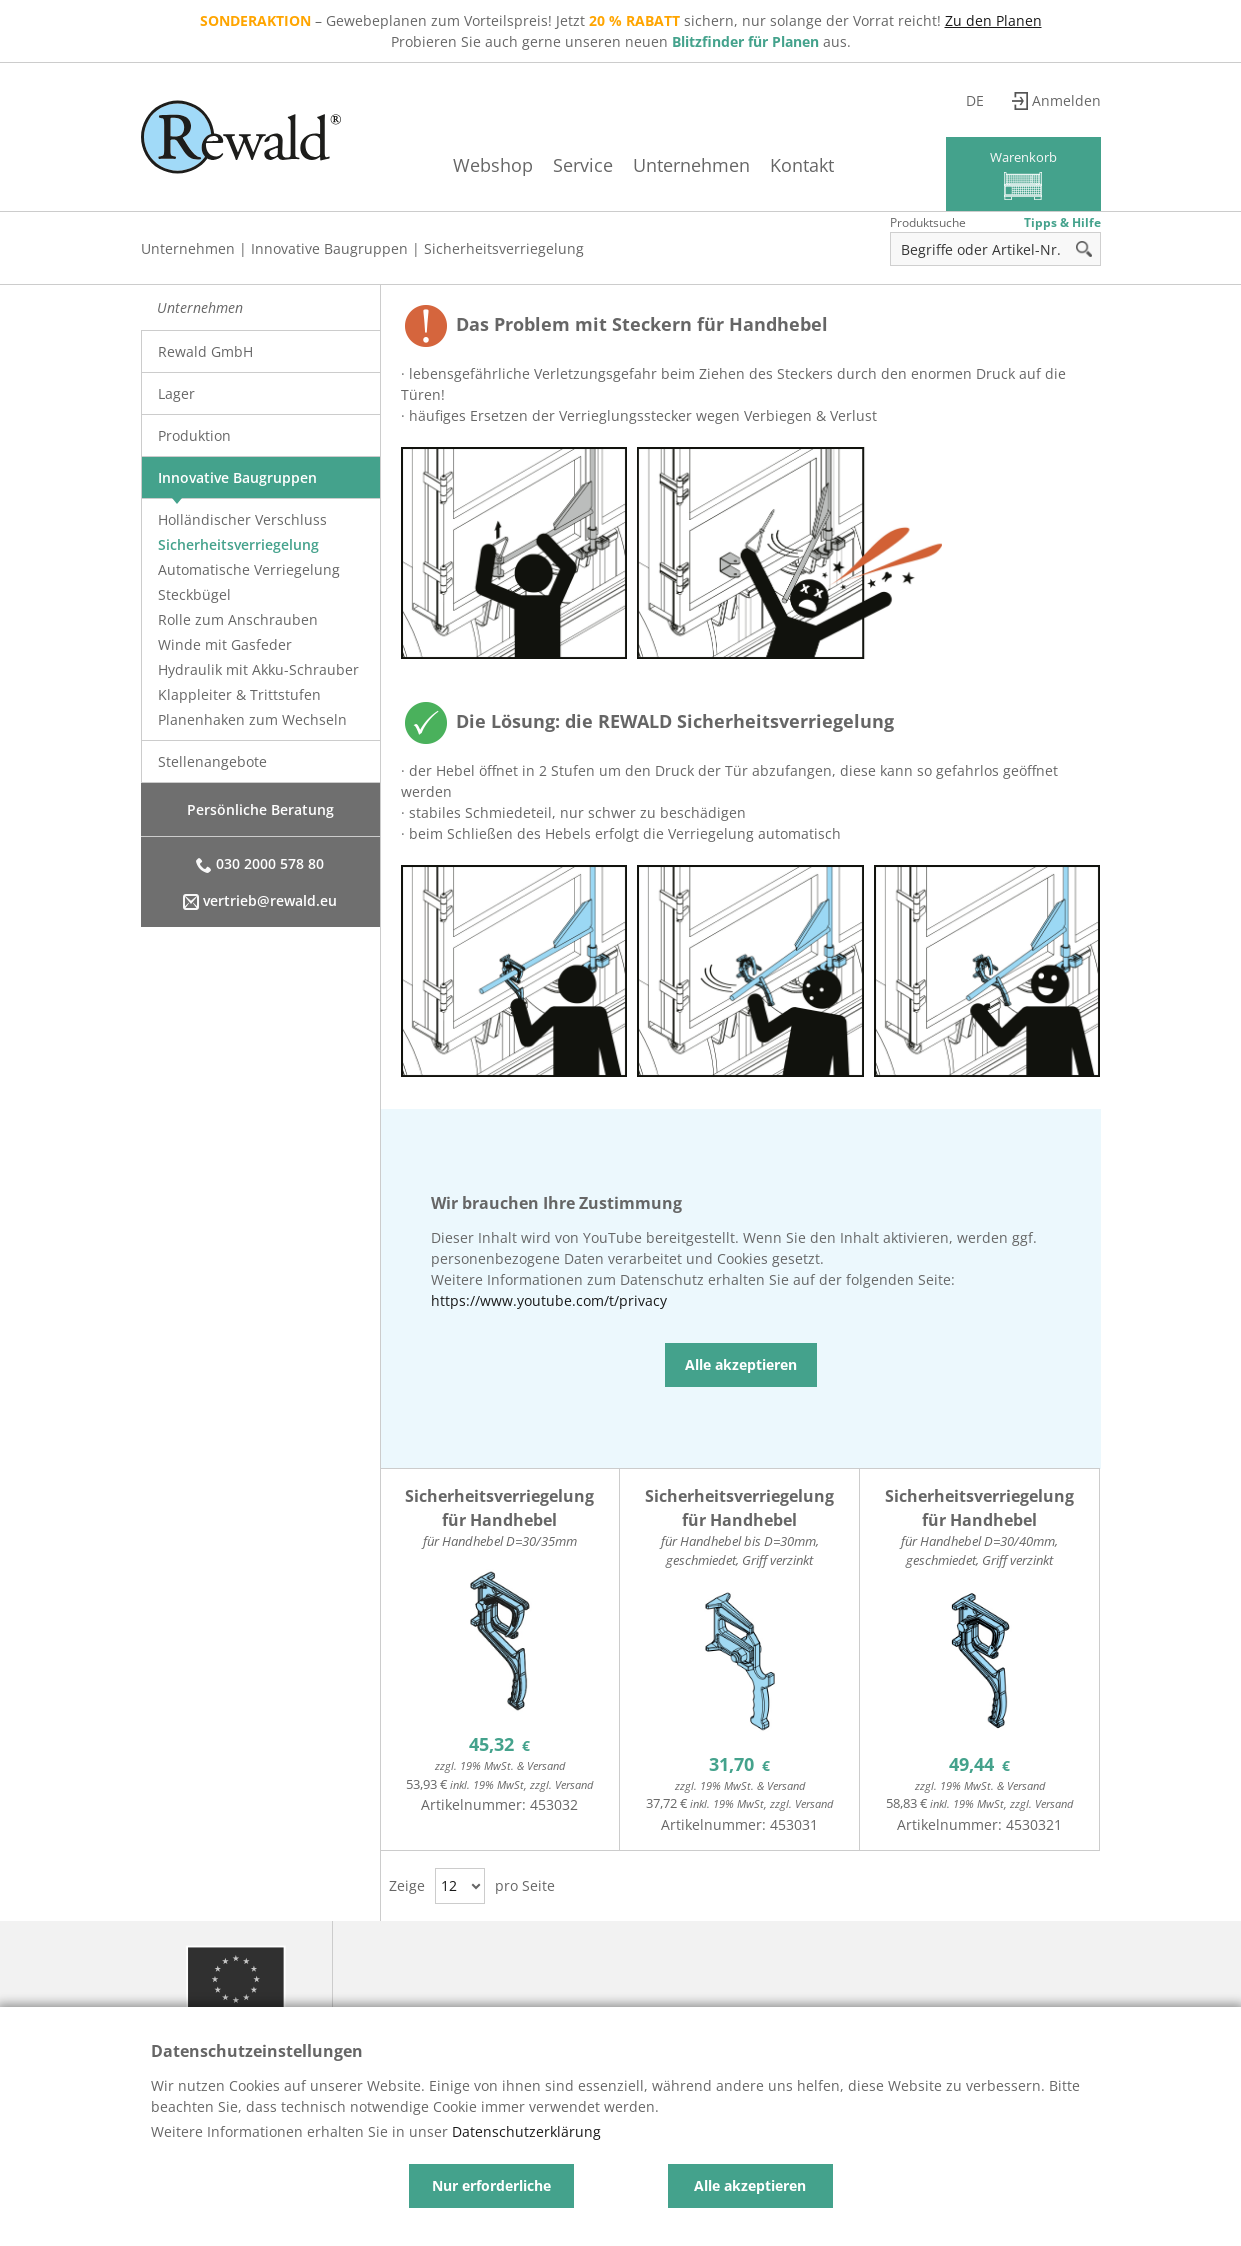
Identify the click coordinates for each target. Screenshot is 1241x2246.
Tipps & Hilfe (1062, 222)
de (975, 100)
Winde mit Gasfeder (225, 644)
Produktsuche (928, 222)
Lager (176, 393)
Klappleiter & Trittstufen (239, 694)
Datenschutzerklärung (526, 2131)
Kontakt (802, 165)
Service (583, 165)
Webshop (493, 165)
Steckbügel (194, 594)
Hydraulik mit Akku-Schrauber (258, 669)
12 (449, 1885)
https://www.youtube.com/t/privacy (549, 1300)
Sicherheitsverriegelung (504, 248)
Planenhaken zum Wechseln (252, 719)
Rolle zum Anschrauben (238, 619)
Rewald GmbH (205, 351)
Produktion (194, 435)
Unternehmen (691, 165)
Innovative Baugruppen (329, 248)
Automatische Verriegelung (249, 569)
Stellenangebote (212, 761)
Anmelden (1066, 100)
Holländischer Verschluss (242, 519)
